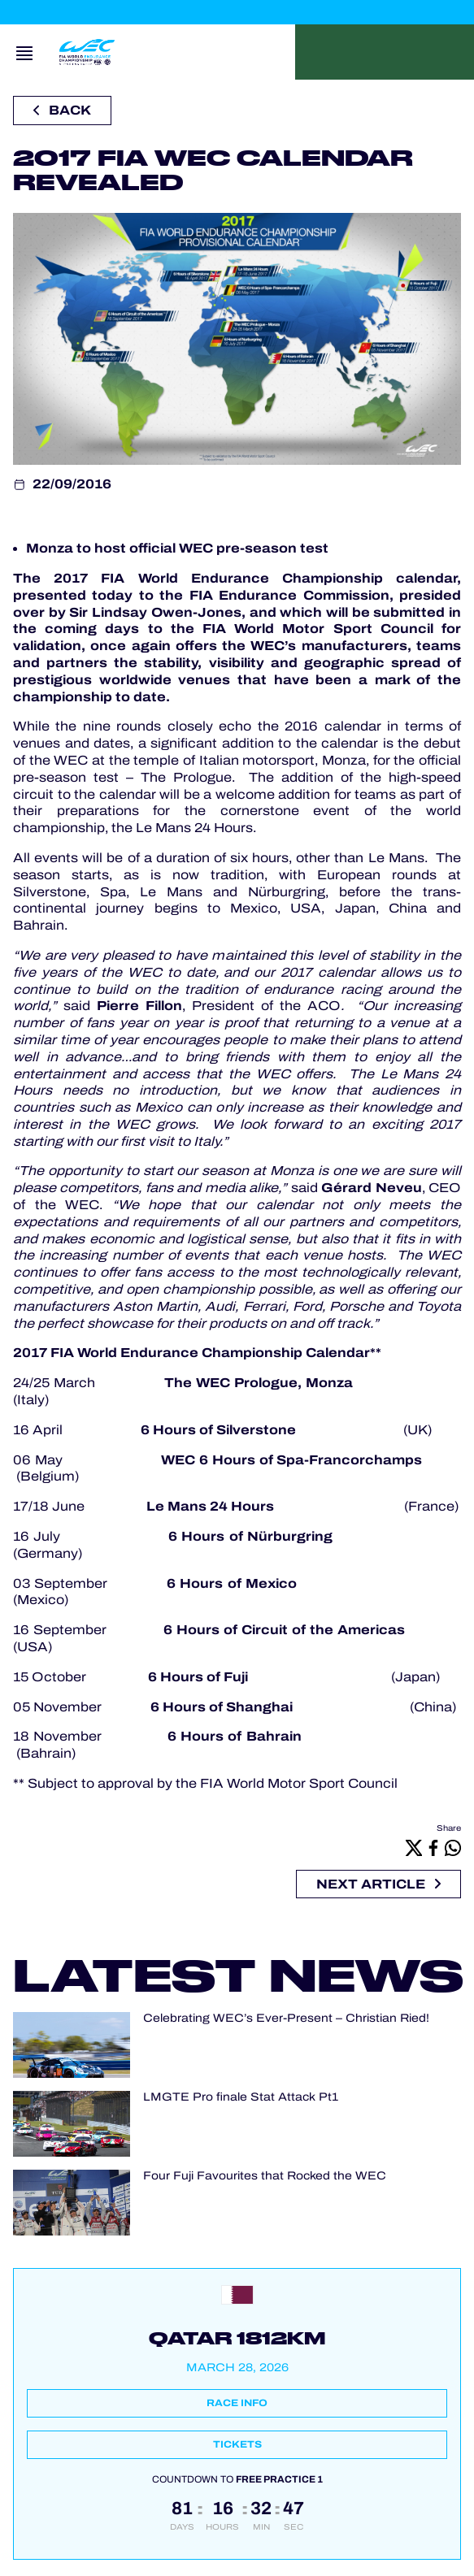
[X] (414, 1847)
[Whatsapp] (453, 1847)
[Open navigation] (24, 52)
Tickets (237, 2444)
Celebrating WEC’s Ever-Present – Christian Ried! (286, 2018)
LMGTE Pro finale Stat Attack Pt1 (240, 2097)
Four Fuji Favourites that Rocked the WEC (264, 2176)
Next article (378, 1884)
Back (62, 110)
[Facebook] (433, 1847)
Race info (237, 2403)
